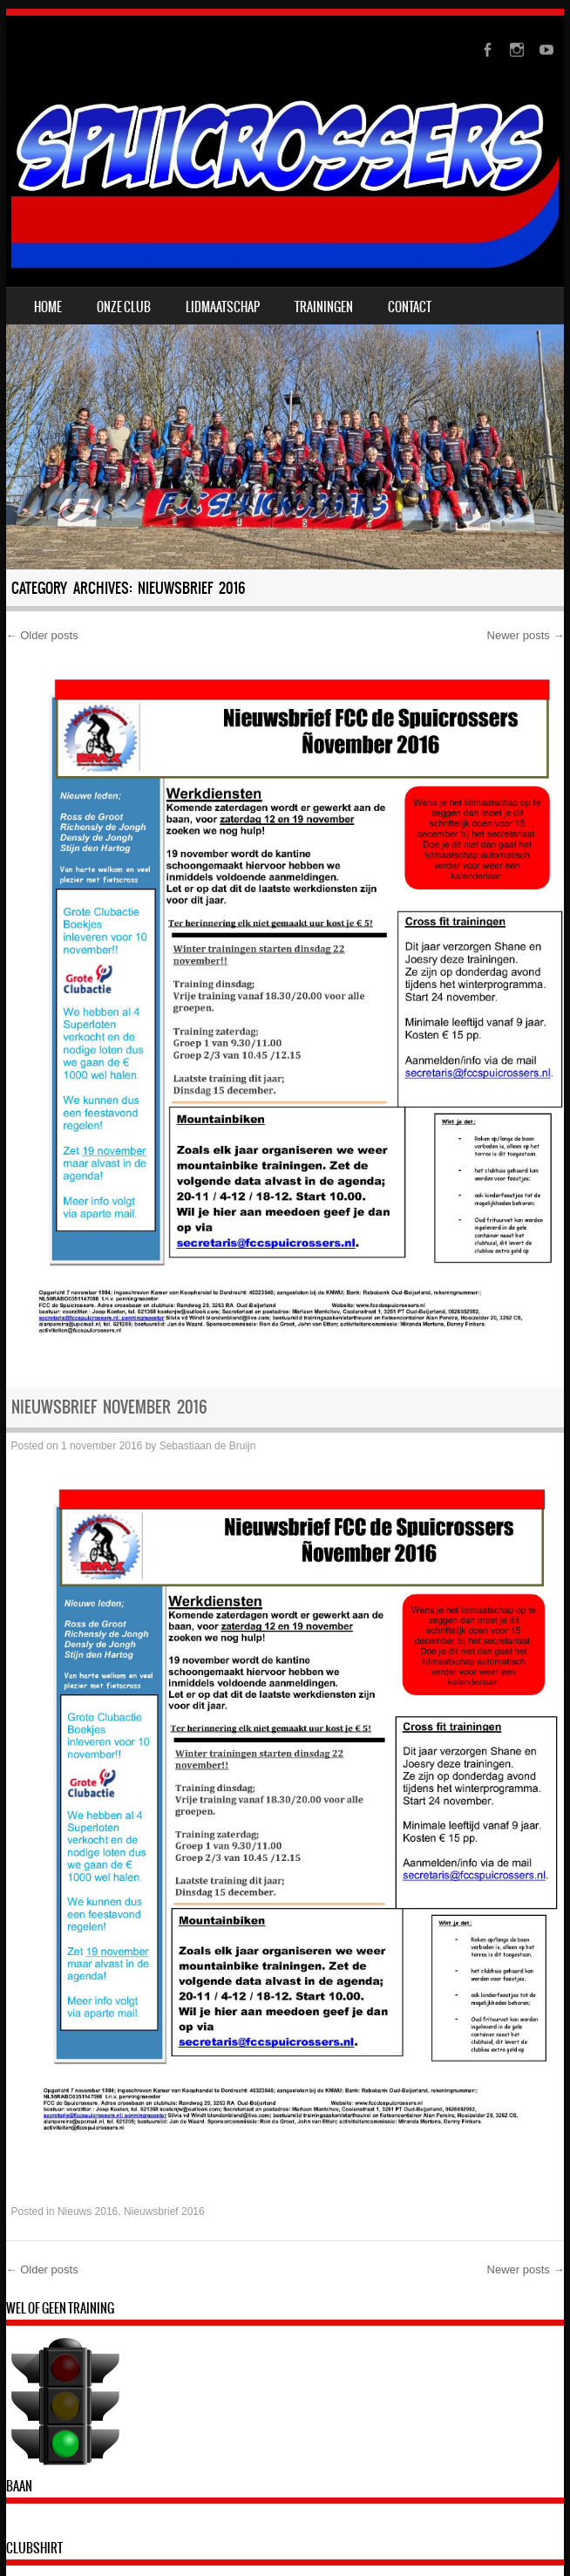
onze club (124, 307)
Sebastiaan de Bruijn (207, 1446)
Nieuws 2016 (88, 2211)
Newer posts (526, 635)
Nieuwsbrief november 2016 (109, 1407)
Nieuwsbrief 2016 (164, 2211)
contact (409, 307)
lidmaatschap (223, 307)
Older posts (42, 635)
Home (48, 307)
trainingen (324, 307)
